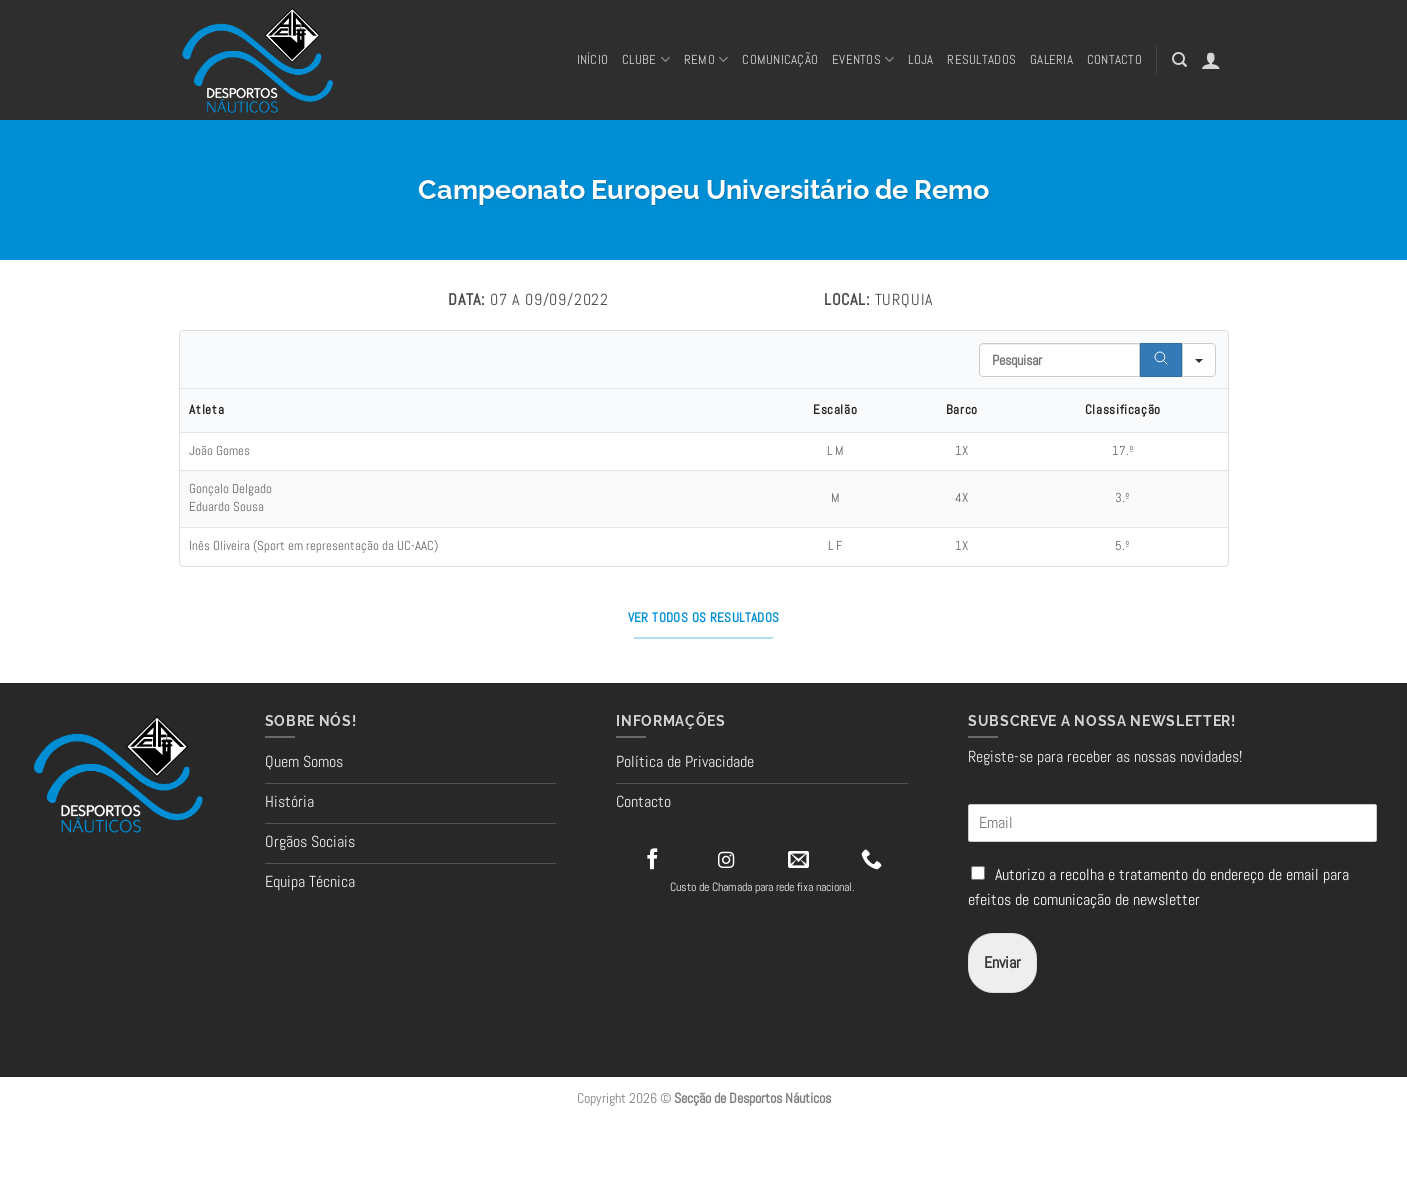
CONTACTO (1114, 59)
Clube (646, 59)
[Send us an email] (798, 860)
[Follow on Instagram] (726, 861)
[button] (1211, 60)
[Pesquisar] (1179, 60)
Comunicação (780, 59)
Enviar (1002, 962)
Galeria (1051, 59)
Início (593, 59)
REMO (706, 59)
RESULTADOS (981, 59)
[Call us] (871, 860)
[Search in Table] (1059, 360)
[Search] (1161, 360)
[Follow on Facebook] (652, 860)
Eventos (863, 59)
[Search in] (1199, 360)
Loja (920, 59)
